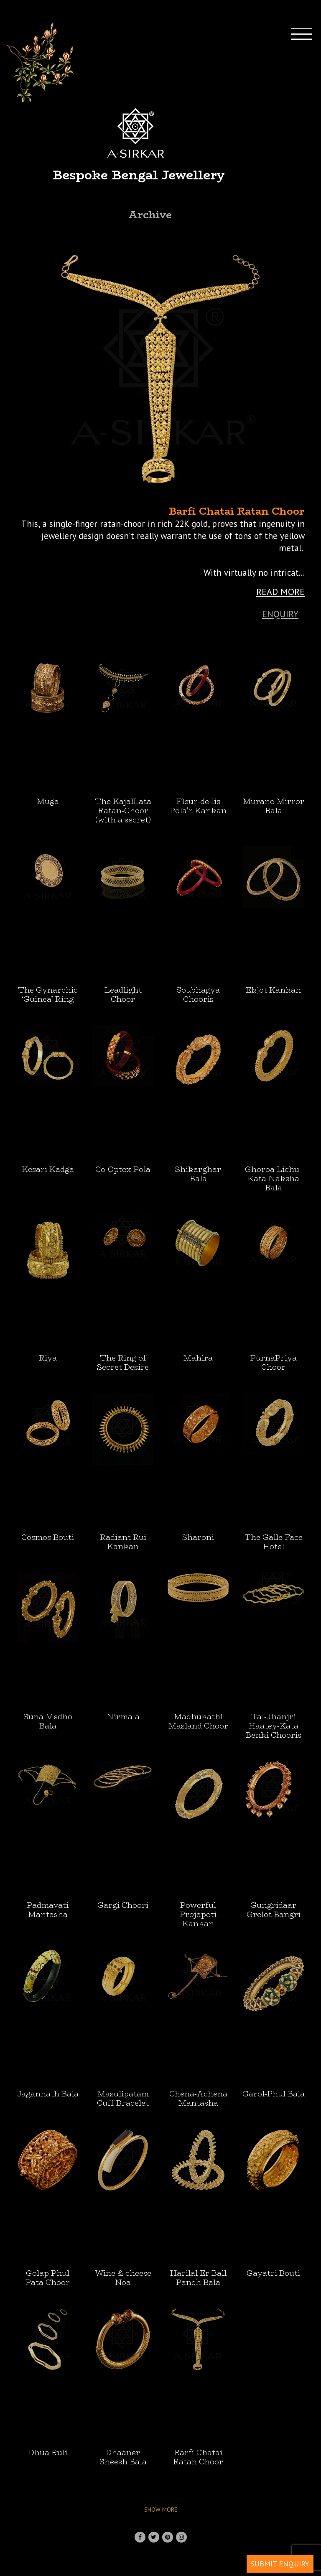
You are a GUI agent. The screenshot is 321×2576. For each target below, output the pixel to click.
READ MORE (280, 591)
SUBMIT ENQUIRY (280, 2563)
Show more (160, 2509)
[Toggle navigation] (308, 144)
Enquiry (280, 614)
